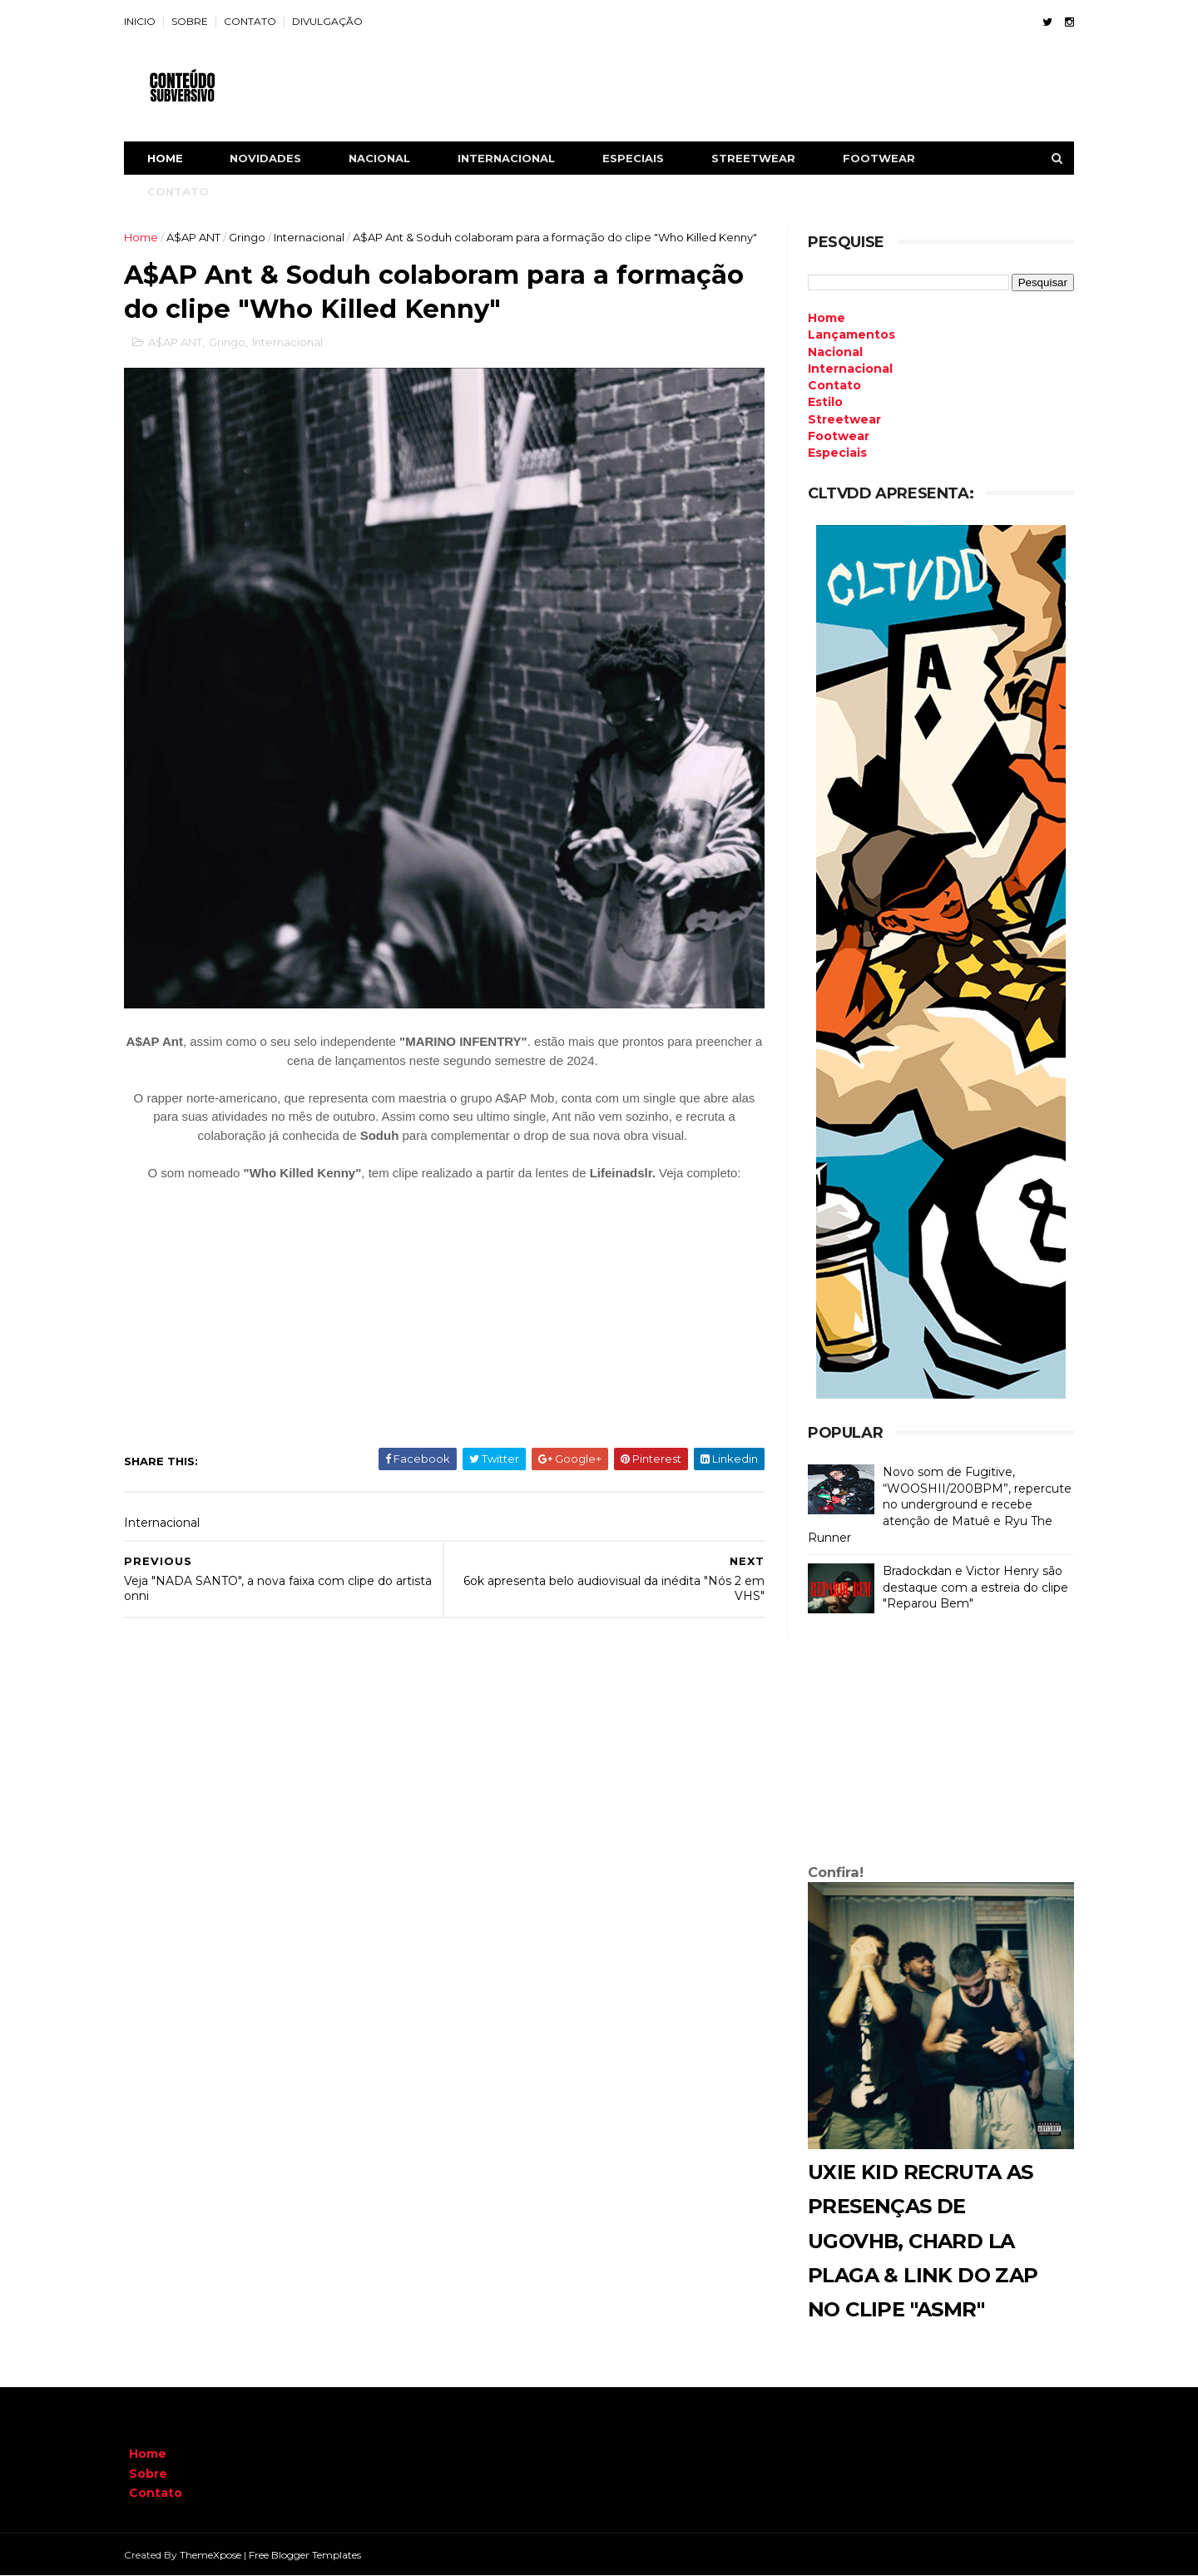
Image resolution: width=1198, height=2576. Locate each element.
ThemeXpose (215, 2555)
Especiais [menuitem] (832, 452)
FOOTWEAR (884, 158)
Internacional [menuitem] (845, 368)
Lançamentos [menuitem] (846, 334)
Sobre (148, 2473)
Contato (155, 2492)
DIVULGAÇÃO (332, 21)
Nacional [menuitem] (830, 351)
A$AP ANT (198, 237)
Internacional (314, 237)
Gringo (252, 237)
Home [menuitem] (821, 317)
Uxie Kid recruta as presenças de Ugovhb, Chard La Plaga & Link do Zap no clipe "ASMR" (918, 2240)
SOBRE (194, 21)
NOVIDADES (270, 158)
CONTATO (255, 21)
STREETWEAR (758, 158)
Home (170, 158)
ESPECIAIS (638, 158)
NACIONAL (384, 158)
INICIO (145, 21)
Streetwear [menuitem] (839, 419)
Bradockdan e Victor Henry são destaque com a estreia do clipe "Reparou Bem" (970, 1587)
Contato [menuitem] (829, 385)
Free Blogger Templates (310, 2555)
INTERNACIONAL (511, 158)
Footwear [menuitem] (833, 436)
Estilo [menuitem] (820, 401)
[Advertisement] (936, 1742)
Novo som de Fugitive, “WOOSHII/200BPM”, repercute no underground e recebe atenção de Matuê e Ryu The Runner (935, 1504)
